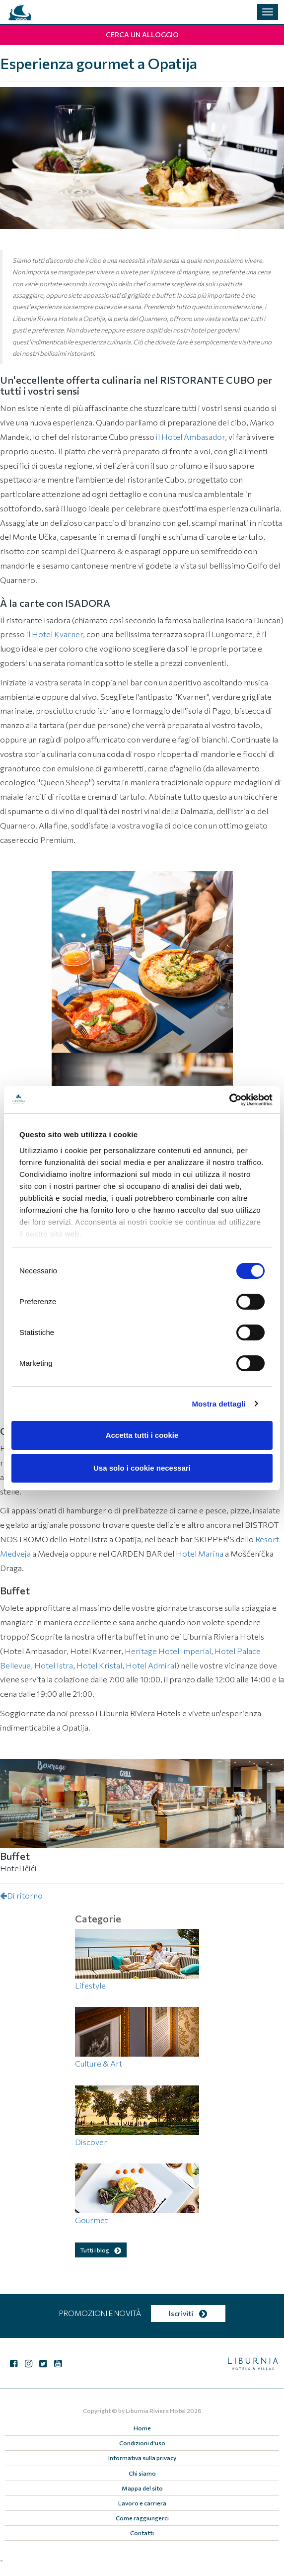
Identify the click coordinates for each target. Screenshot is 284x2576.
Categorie (98, 1918)
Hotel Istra (53, 1665)
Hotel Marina (200, 1553)
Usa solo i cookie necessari (142, 1468)
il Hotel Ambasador (190, 436)
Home (142, 2427)
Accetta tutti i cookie (142, 1435)
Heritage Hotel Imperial (168, 1651)
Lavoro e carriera (142, 2502)
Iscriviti (188, 2313)
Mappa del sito (142, 2488)
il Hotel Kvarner (54, 634)
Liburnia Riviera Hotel (156, 2410)
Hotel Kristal (99, 1665)
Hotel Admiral (151, 1665)
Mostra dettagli (218, 1404)
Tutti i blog (100, 2249)
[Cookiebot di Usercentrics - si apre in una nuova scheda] (229, 1099)
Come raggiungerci (142, 2517)
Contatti (142, 2532)
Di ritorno (21, 1895)
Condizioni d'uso (142, 2442)
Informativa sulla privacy (142, 2457)
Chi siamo (142, 2473)
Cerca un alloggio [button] (142, 34)
